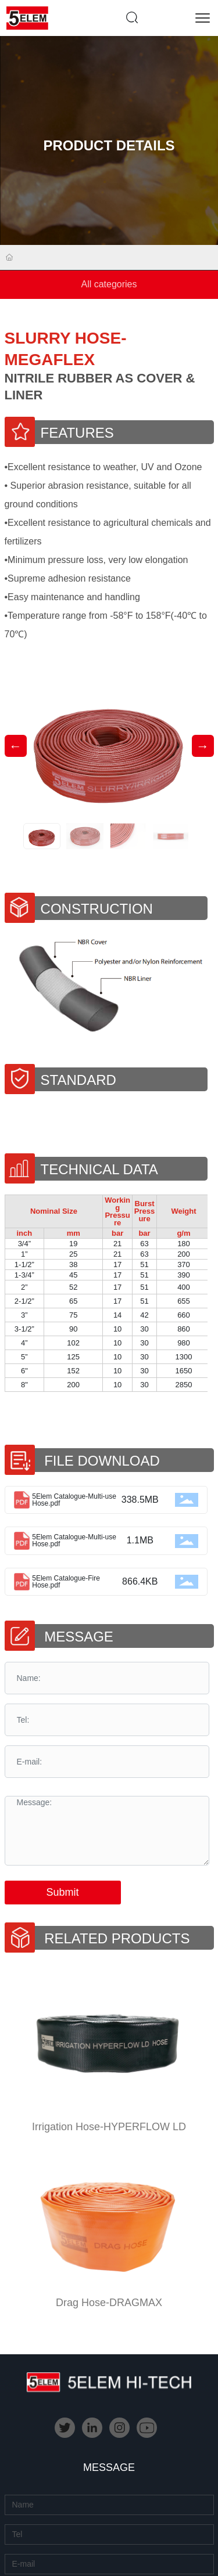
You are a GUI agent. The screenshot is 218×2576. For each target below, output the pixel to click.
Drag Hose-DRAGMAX (109, 2302)
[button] (203, 746)
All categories (109, 284)
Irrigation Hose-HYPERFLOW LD (109, 2127)
